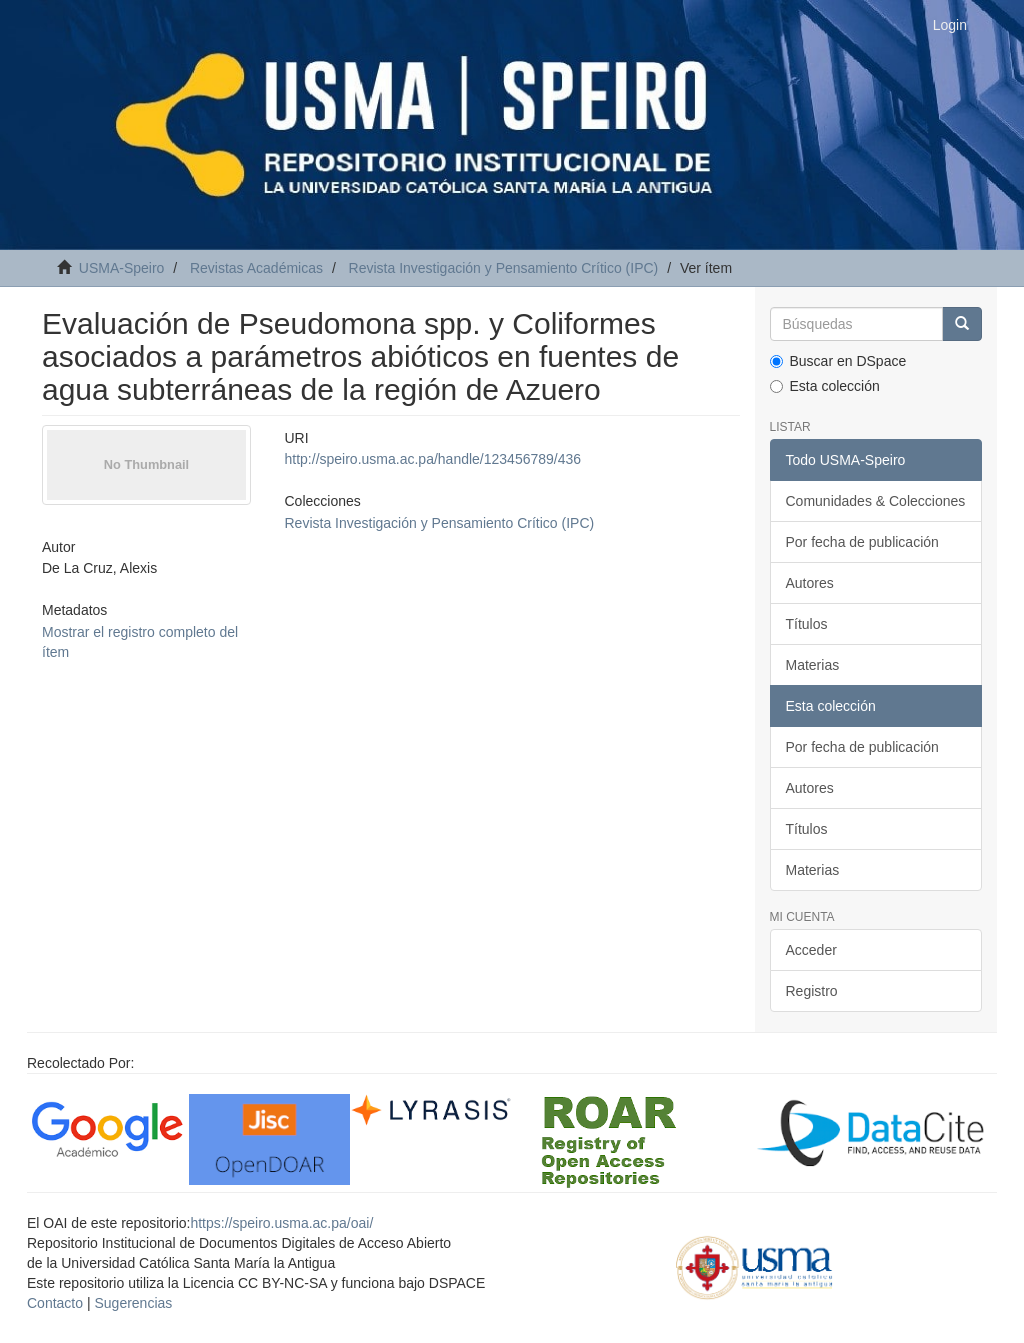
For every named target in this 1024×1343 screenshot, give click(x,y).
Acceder (811, 950)
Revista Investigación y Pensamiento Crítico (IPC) (504, 268)
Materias (813, 665)
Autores (810, 583)
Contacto (55, 1303)
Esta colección (825, 386)
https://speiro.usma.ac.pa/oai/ (281, 1223)
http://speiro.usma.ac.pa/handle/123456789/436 (433, 459)
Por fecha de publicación (862, 542)
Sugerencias (133, 1303)
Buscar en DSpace (838, 361)
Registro (812, 991)
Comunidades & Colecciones (876, 501)
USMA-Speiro (122, 268)
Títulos (807, 624)
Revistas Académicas (256, 268)
